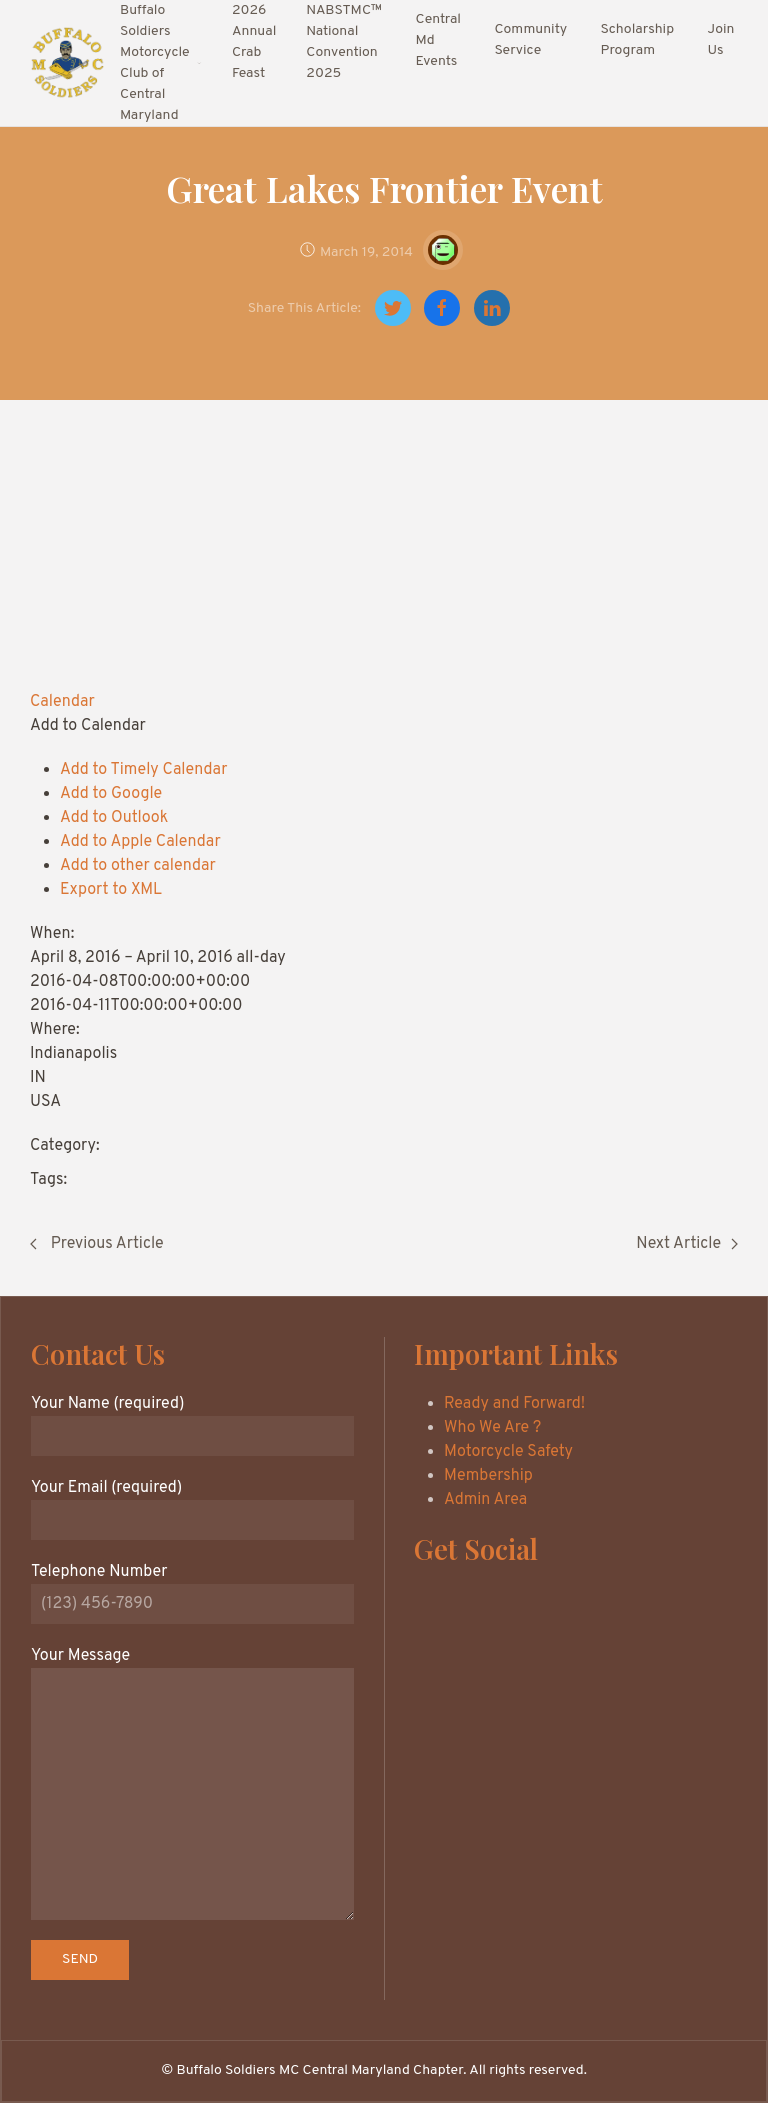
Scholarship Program (637, 40)
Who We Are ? (492, 1428)
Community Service (530, 40)
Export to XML (111, 890)
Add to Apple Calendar (140, 842)
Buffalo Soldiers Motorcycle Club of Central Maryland (161, 63)
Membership (488, 1476)
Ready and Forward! (514, 1404)
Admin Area (485, 1500)
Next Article (687, 1244)
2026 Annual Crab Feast (254, 42)
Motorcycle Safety (508, 1452)
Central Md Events (438, 40)
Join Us (721, 40)
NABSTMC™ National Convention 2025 (344, 42)
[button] (88, 726)
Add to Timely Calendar (143, 770)
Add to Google (111, 794)
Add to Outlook (114, 818)
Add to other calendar (138, 866)
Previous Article (97, 1244)
